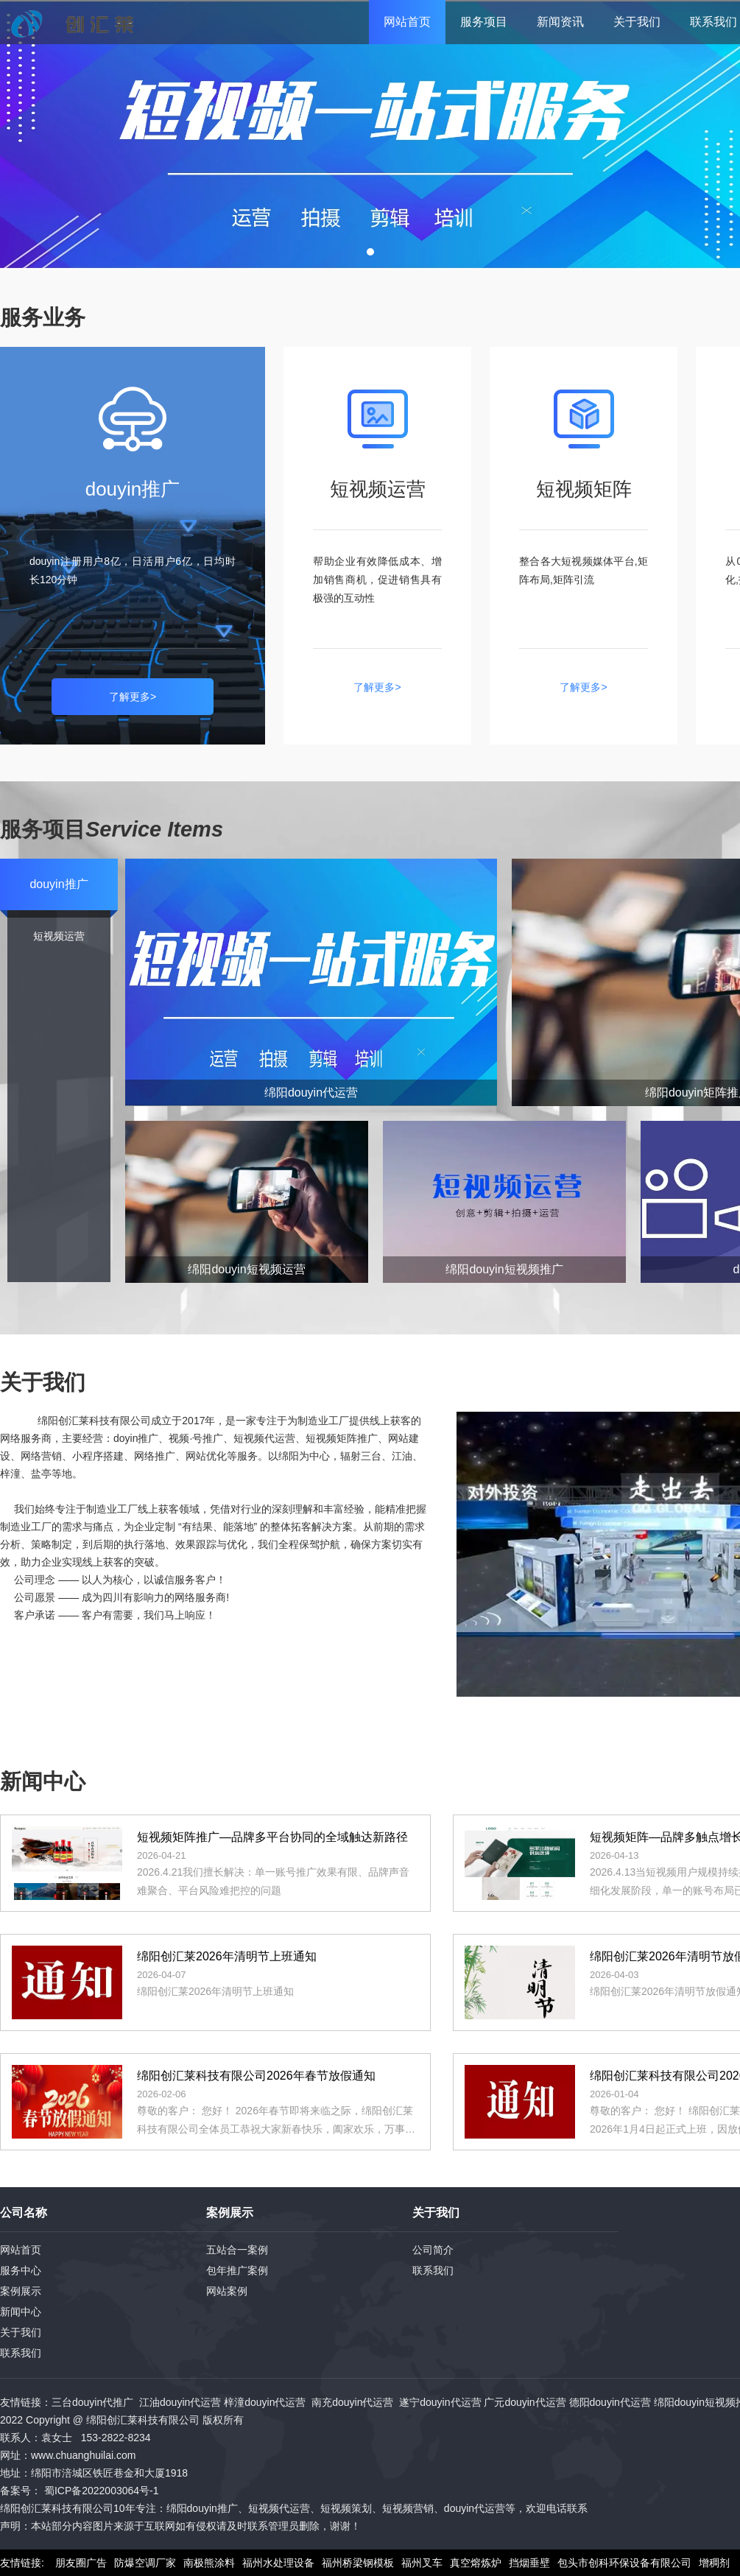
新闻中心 (20, 2312)
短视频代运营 (279, 2508)
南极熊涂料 (209, 2563)
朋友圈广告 (81, 2563)
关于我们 (636, 21)
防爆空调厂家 (145, 2563)
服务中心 (20, 2270)
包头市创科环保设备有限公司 (624, 2563)
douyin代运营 (474, 2508)
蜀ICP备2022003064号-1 (101, 2490)
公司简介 (433, 2250)
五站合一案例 (237, 2250)
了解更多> (132, 697)
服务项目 (483, 21)
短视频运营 (59, 936)
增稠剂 (714, 2563)
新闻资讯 (560, 21)
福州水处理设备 (278, 2563)
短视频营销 (408, 2508)
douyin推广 (58, 884)
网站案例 (226, 2291)
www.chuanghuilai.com (83, 2455)
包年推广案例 (237, 2270)
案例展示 (20, 2291)
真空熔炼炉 (475, 2563)
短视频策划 (346, 2508)
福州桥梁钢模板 (358, 2563)
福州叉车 (422, 2563)
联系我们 (20, 2353)
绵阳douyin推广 (202, 2508)
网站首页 (407, 21)
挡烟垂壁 (529, 2563)
